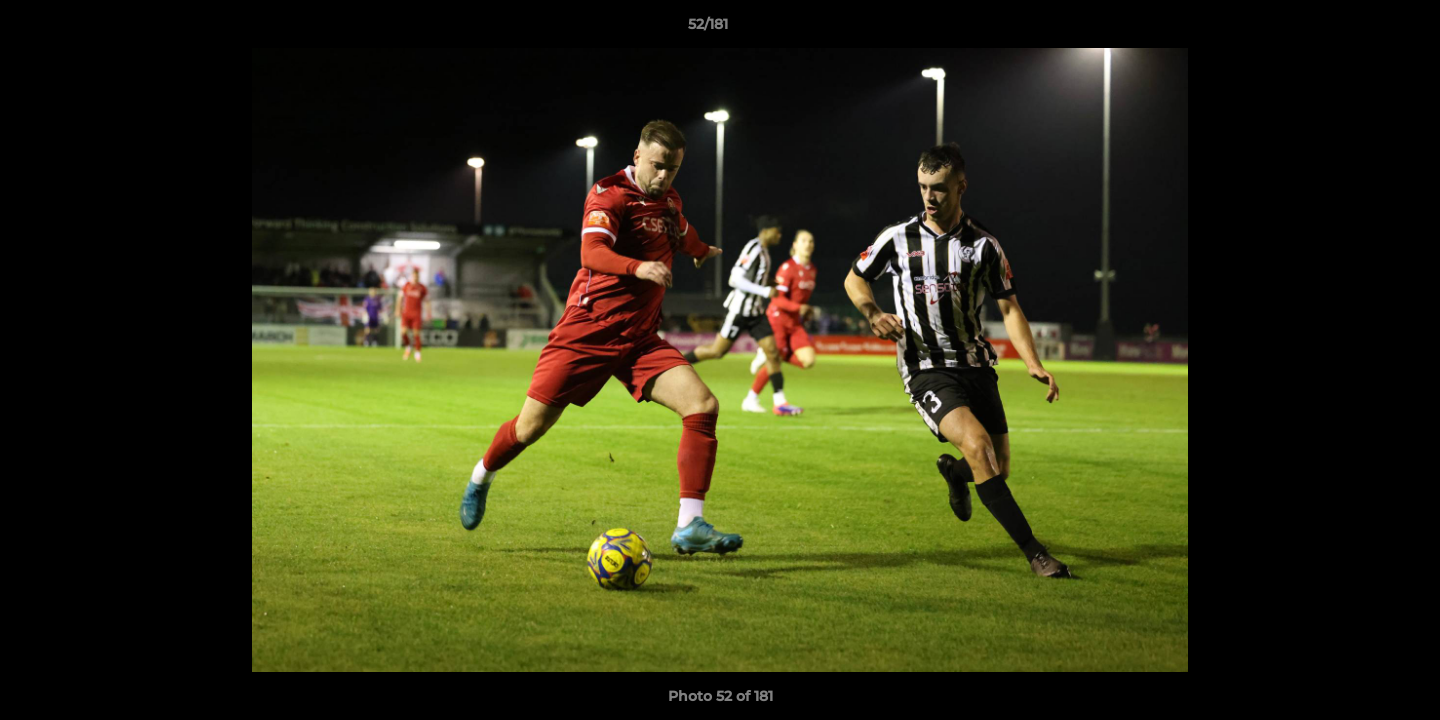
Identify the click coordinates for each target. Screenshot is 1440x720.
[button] (1356, 29)
